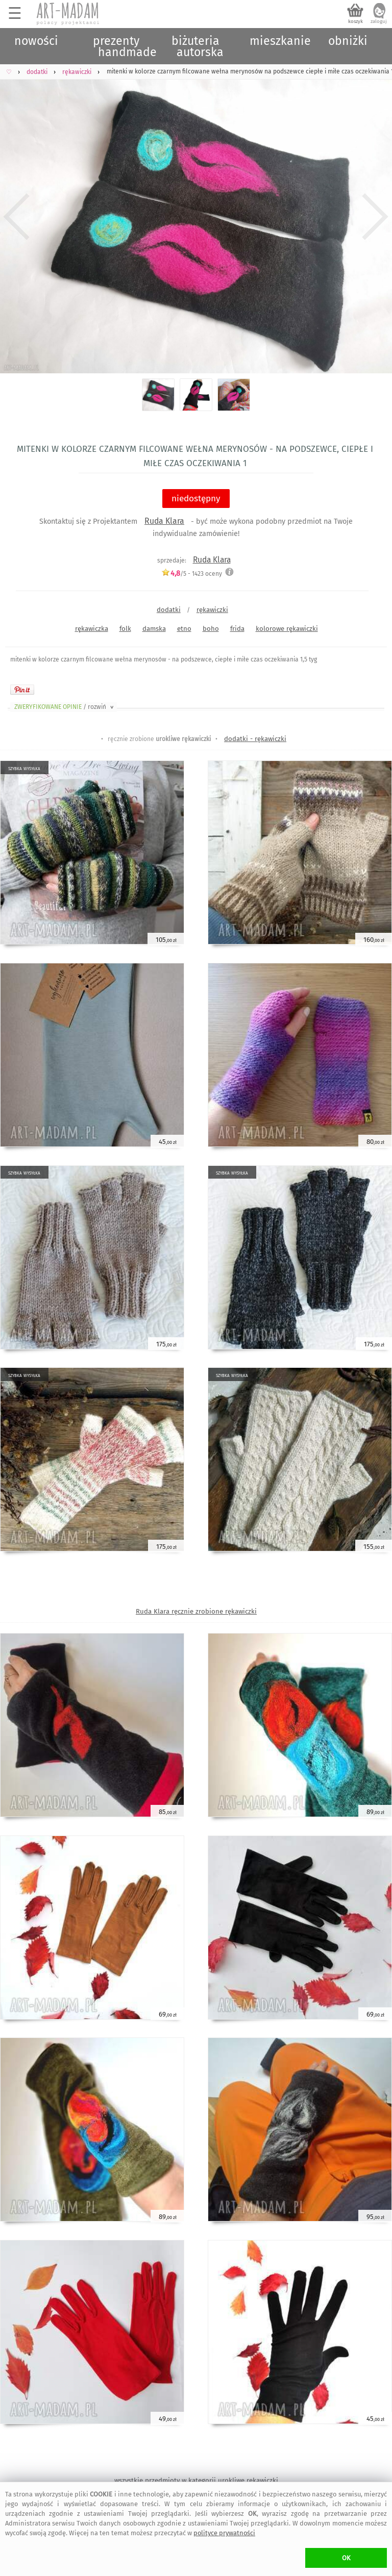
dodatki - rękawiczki (255, 739)
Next (375, 217)
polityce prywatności (224, 2533)
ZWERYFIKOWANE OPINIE (64, 706)
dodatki (169, 610)
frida (237, 628)
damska (154, 628)
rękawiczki (212, 610)
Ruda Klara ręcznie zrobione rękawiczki (196, 1611)
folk (125, 628)
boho (211, 628)
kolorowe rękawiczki (287, 628)
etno (184, 628)
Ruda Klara (164, 521)
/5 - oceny (191, 573)
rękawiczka (91, 628)
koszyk (355, 21)
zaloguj (379, 21)
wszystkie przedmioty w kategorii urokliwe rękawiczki (196, 2480)
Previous (16, 217)
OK (346, 2558)
